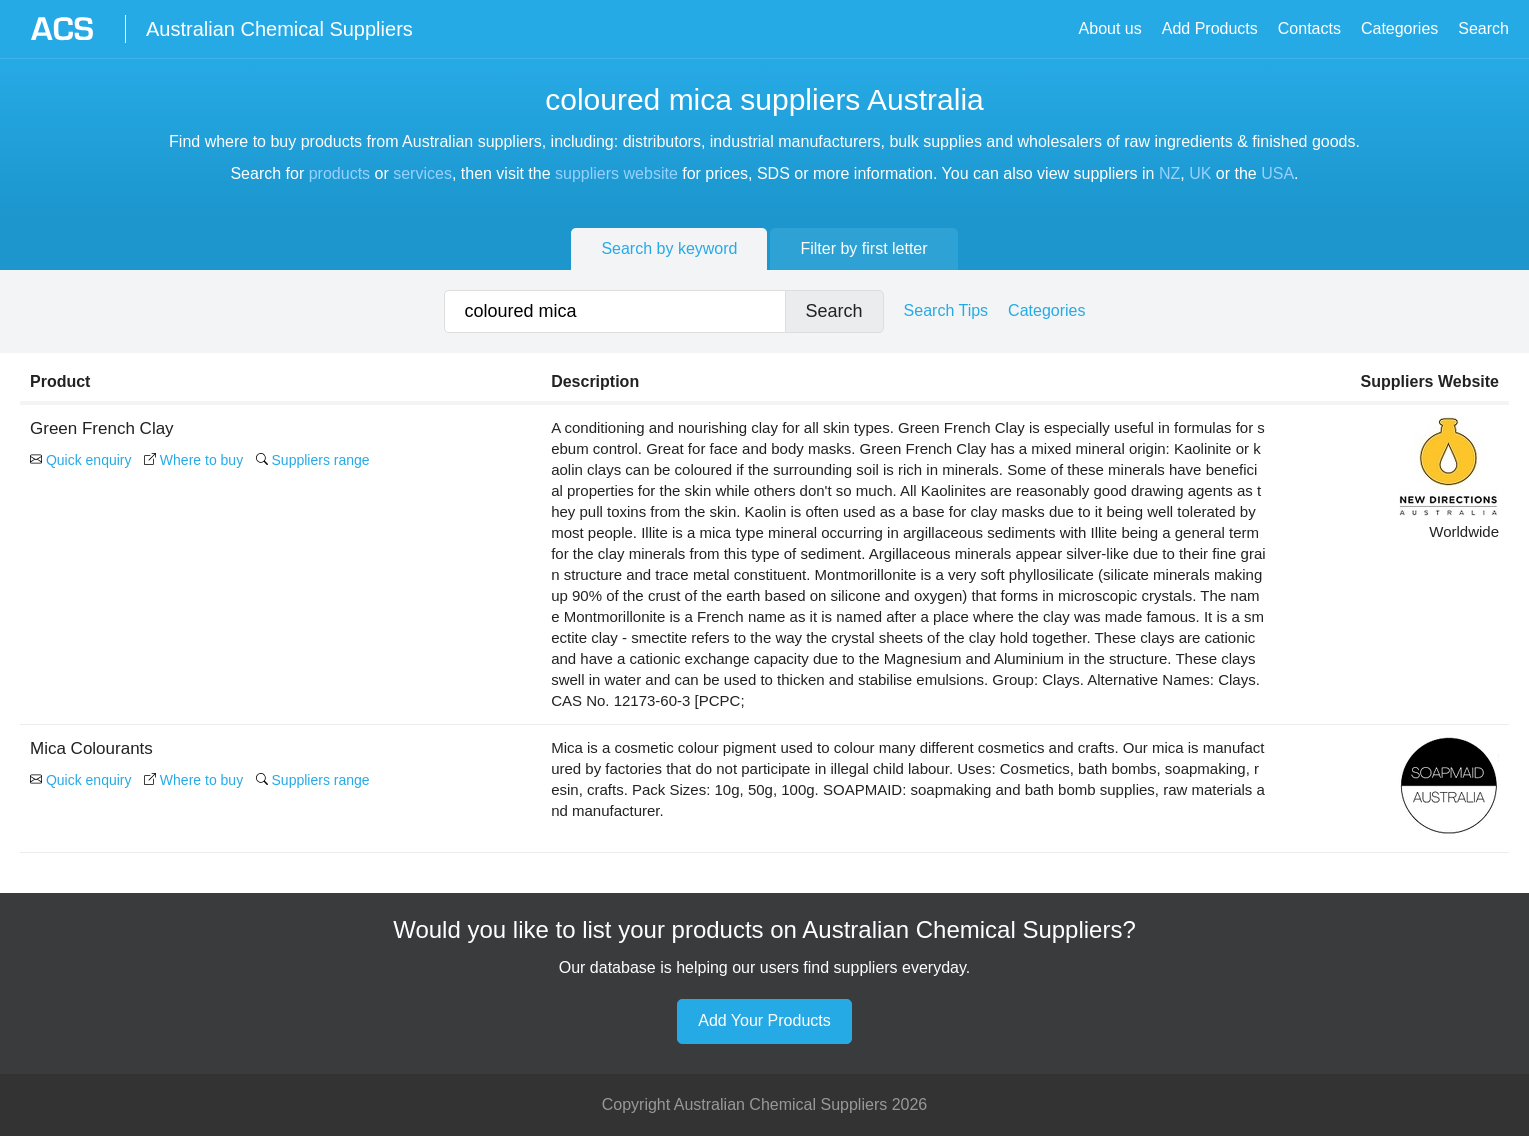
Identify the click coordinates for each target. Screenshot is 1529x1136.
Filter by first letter (863, 248)
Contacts (1309, 28)
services (422, 173)
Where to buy (193, 460)
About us (1110, 28)
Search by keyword (669, 248)
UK (1200, 173)
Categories (1399, 28)
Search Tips (946, 310)
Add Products (1210, 28)
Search (1483, 28)
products (339, 173)
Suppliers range (313, 460)
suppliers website (616, 173)
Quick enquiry (80, 460)
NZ (1169, 173)
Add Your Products (764, 1020)
